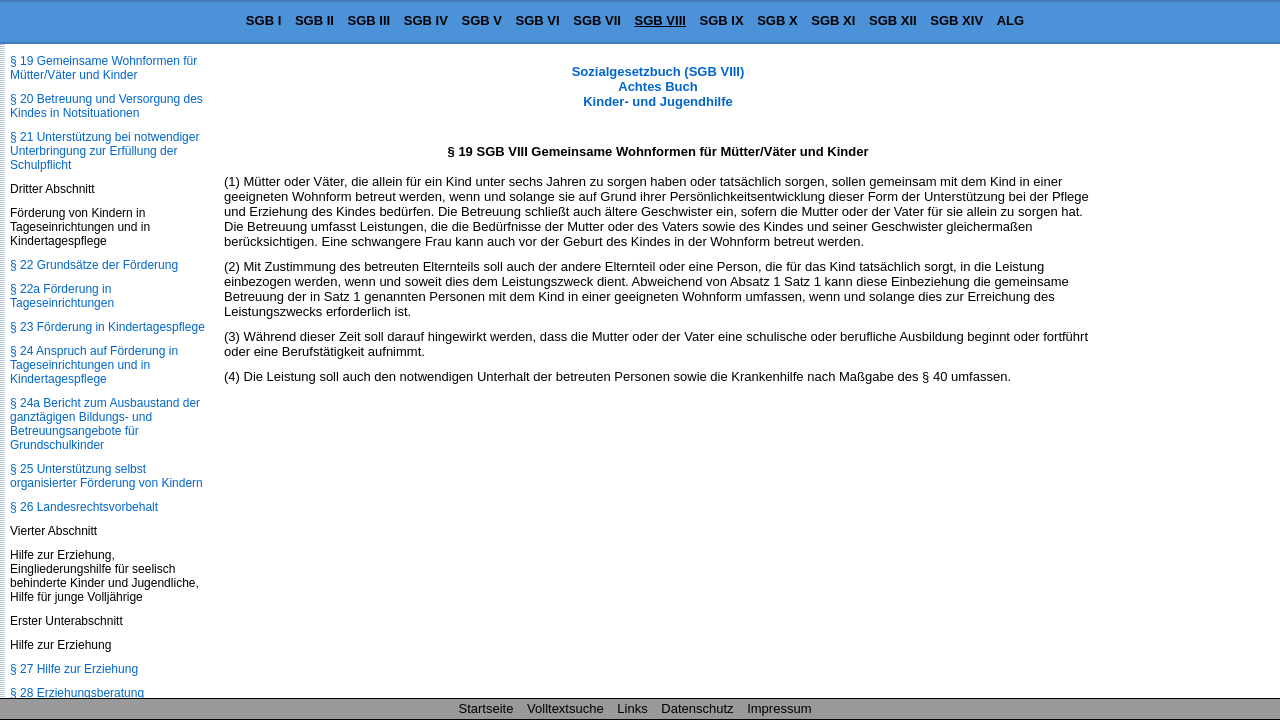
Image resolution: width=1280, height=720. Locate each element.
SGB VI (538, 20)
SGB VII (597, 20)
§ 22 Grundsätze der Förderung (94, 265)
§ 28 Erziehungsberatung (77, 693)
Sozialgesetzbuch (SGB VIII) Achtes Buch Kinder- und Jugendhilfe (658, 86)
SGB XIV (956, 20)
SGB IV (426, 20)
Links (632, 708)
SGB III (369, 20)
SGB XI (833, 20)
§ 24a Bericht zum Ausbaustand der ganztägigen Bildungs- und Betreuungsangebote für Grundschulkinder (105, 424)
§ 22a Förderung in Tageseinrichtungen (62, 296)
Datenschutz (697, 708)
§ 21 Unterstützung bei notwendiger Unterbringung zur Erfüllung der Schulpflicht (104, 151)
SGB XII (893, 20)
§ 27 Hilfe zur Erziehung (74, 669)
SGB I (263, 20)
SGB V (481, 20)
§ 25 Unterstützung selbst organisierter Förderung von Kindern (106, 476)
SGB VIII (660, 20)
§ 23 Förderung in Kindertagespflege (107, 327)
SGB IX (722, 20)
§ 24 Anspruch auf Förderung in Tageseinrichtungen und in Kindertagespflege (94, 365)
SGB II (314, 20)
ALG (1010, 20)
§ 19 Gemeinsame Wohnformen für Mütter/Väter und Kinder (103, 68)
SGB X (777, 20)
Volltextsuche (565, 708)
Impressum (779, 708)
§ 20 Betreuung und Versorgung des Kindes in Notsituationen (106, 106)
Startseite (486, 708)
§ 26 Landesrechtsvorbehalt (84, 507)
